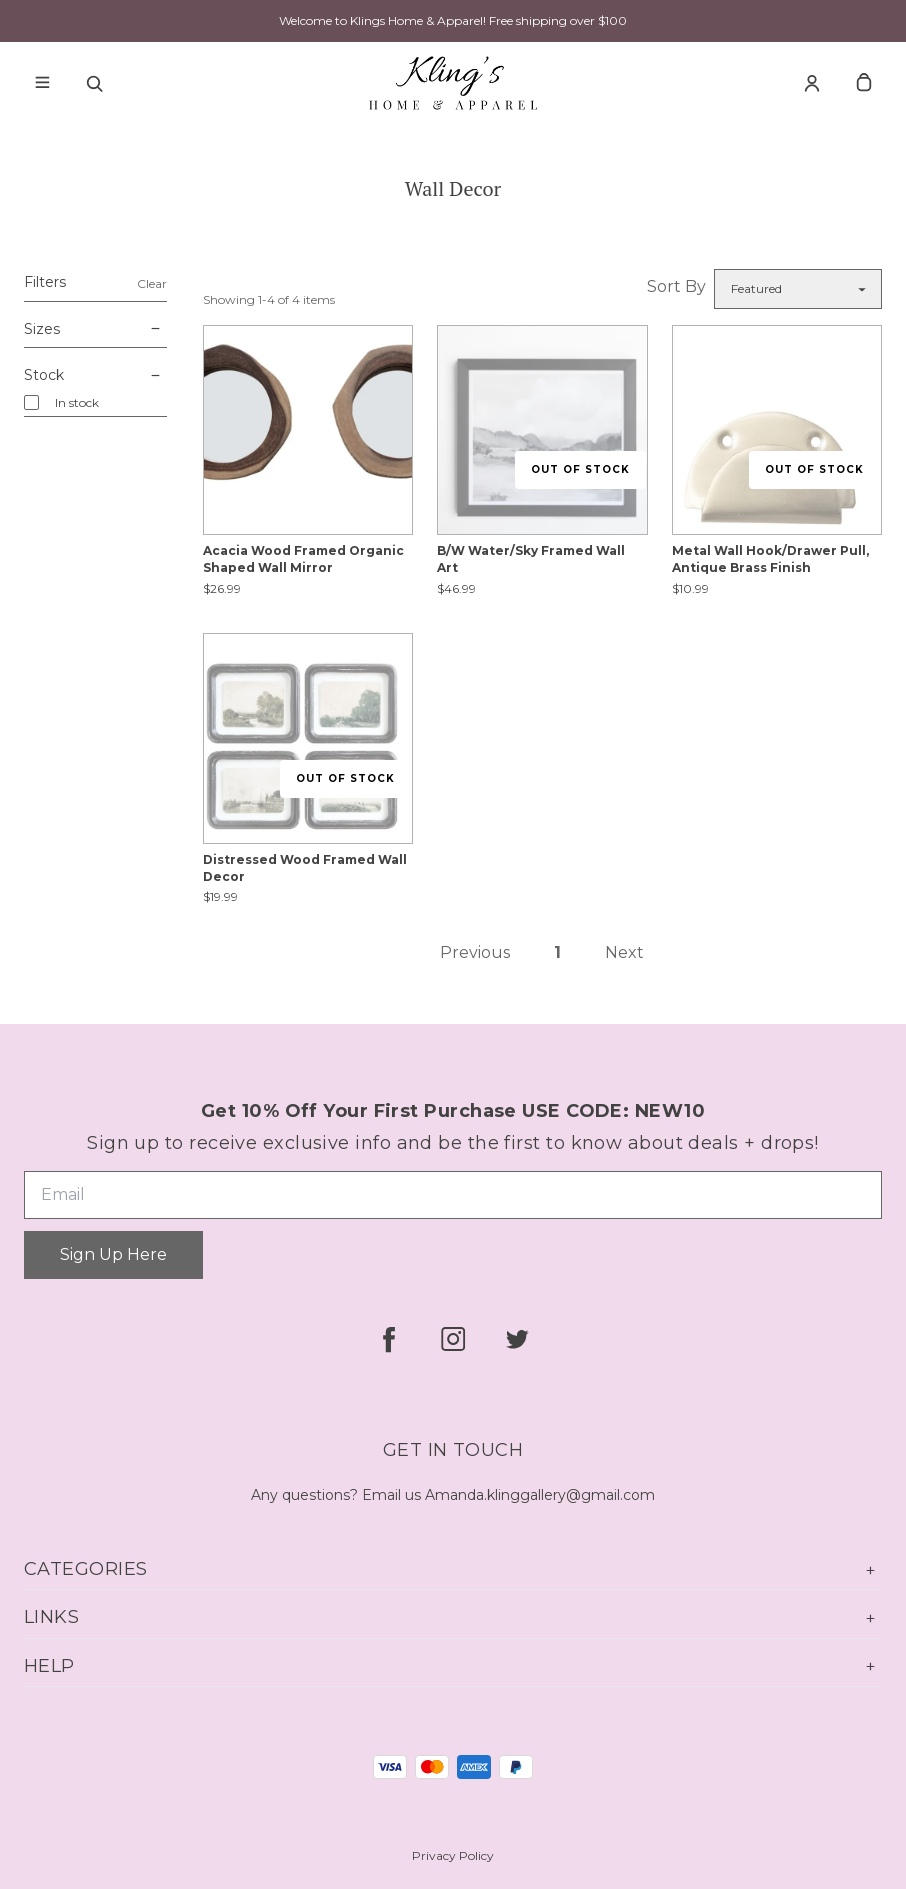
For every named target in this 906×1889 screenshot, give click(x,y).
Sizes (95, 330)
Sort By (676, 286)
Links (453, 1617)
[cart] (864, 83)
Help (453, 1666)
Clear (152, 283)
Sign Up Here (113, 1254)
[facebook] (389, 1339)
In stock (77, 402)
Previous (475, 952)
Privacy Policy (453, 1855)
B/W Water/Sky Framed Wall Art (531, 559)
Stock (95, 376)
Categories (453, 1569)
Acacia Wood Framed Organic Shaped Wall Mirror (303, 559)
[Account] (812, 83)
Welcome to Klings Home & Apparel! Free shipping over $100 (453, 20)
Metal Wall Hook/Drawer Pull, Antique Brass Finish (770, 559)
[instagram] (453, 1339)
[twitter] (517, 1339)
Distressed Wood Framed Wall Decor (305, 868)
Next (624, 952)
